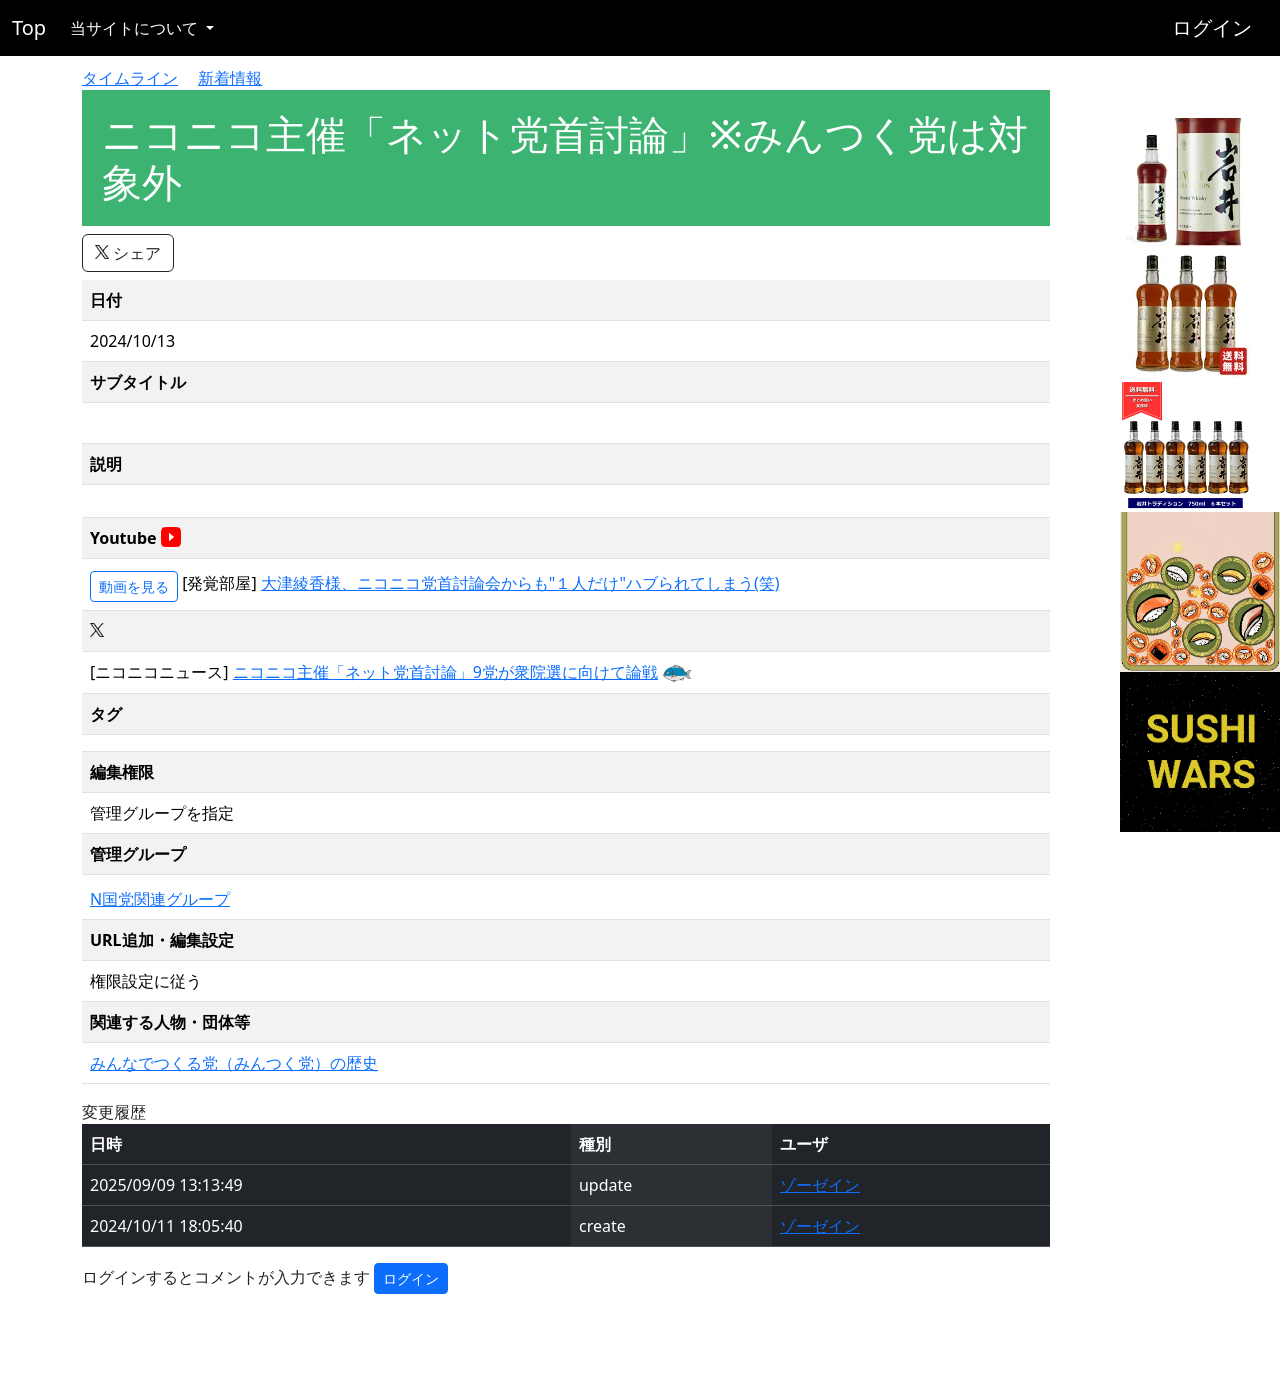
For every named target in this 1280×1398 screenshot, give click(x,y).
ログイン (1212, 27)
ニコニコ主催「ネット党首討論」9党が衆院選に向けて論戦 (445, 672)
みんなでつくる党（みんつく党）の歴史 (234, 1063)
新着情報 (230, 78)
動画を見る (134, 586)
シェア (128, 253)
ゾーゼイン (820, 1185)
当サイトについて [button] (136, 28)
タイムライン (130, 78)
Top (29, 27)
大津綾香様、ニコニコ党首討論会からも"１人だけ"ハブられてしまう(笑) (520, 583)
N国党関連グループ (160, 899)
